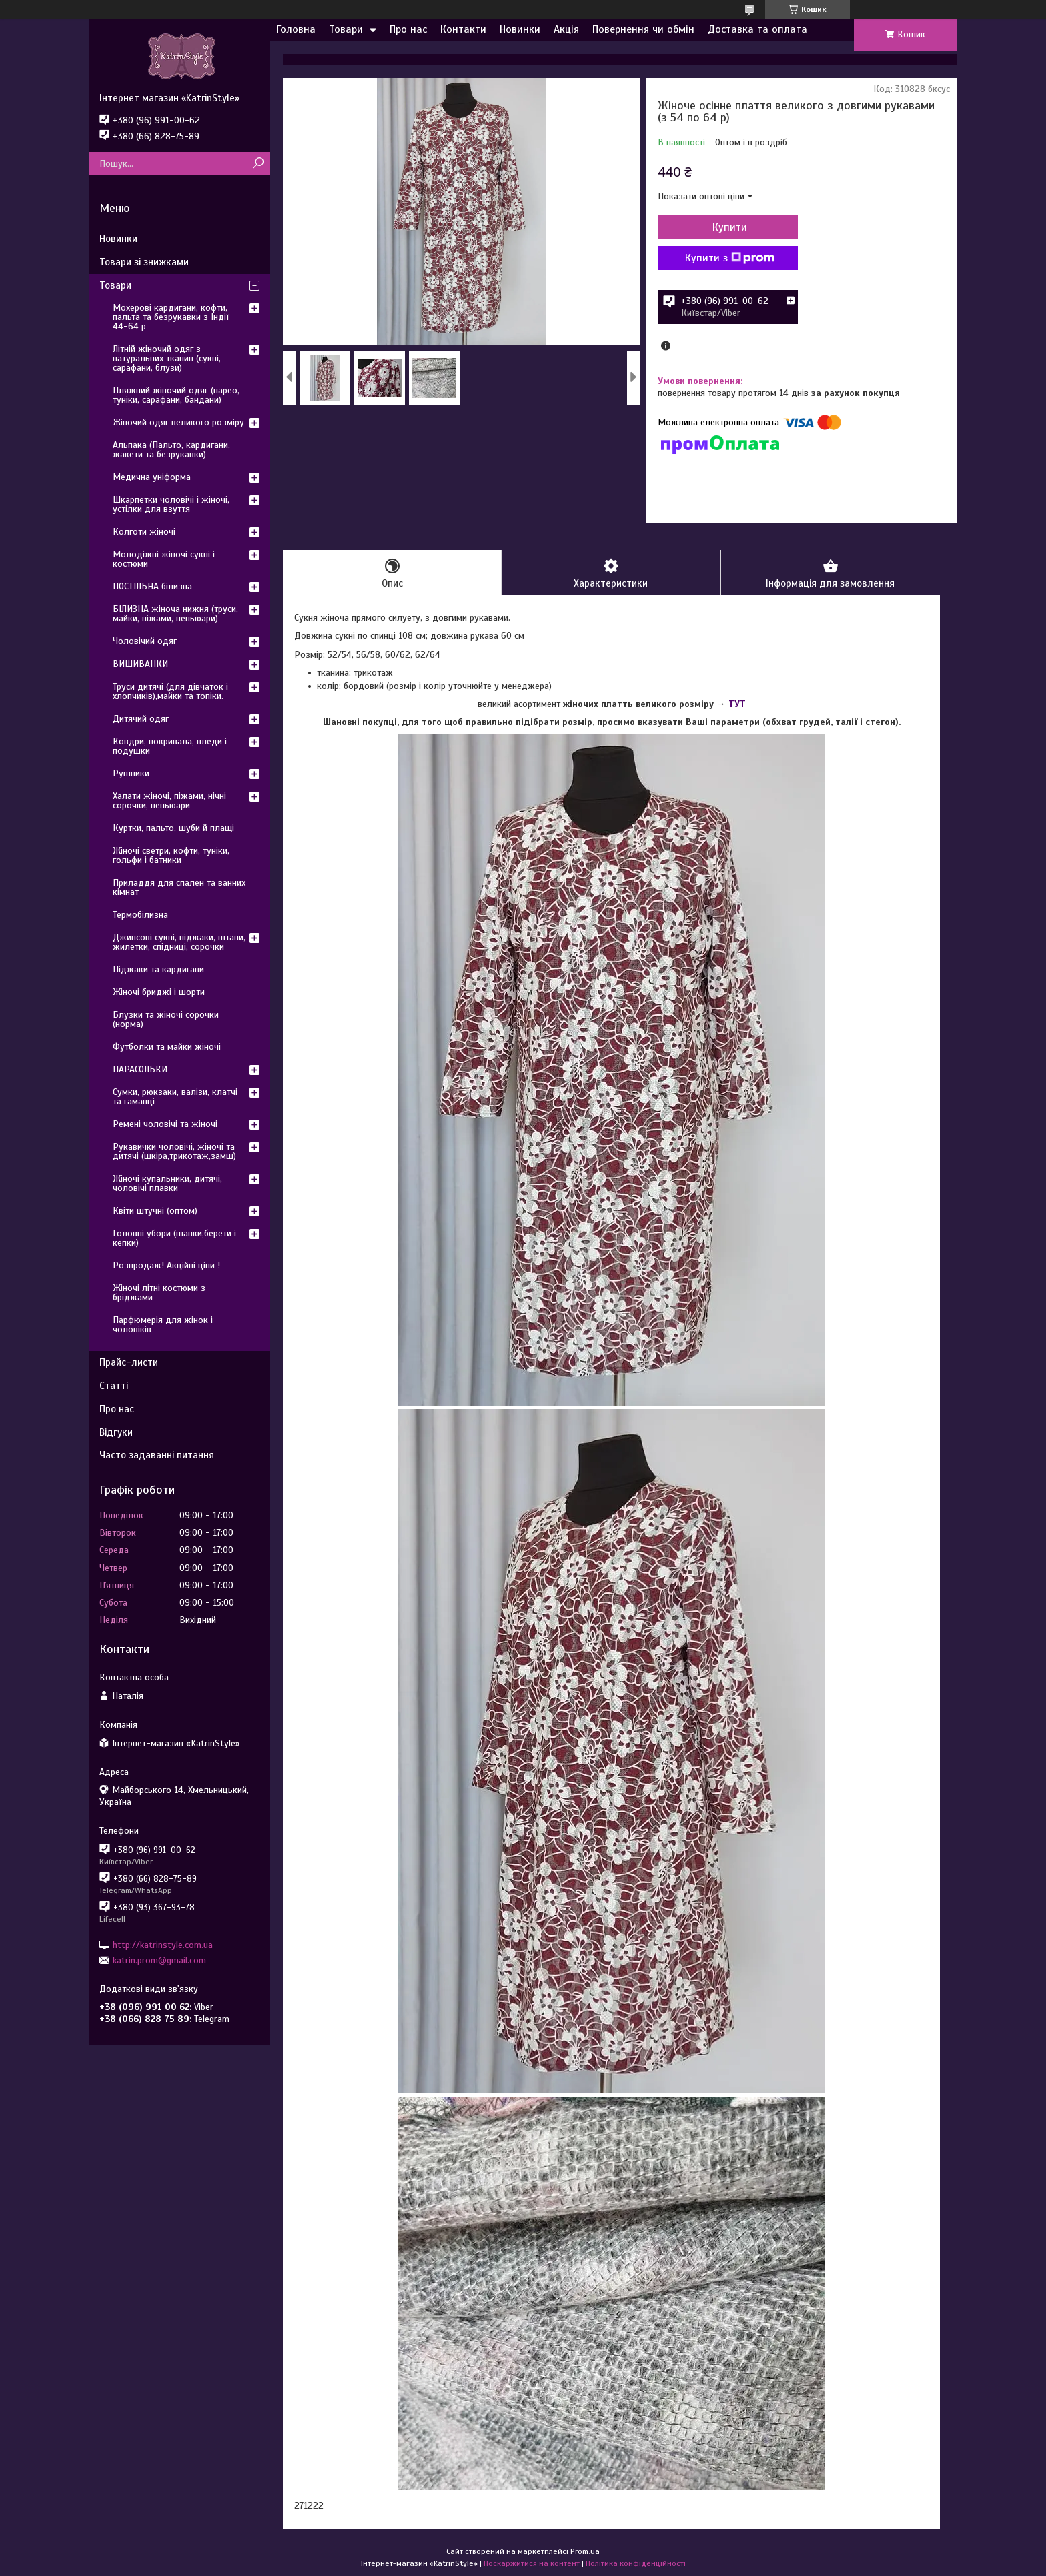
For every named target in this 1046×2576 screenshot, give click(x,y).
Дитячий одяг (141, 718)
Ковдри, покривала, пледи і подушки (170, 746)
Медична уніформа (152, 477)
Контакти (463, 29)
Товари (346, 29)
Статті (113, 1386)
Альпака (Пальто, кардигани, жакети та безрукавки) (171, 449)
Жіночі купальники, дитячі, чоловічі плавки (167, 1183)
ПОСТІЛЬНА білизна (152, 586)
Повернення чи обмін (643, 29)
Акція (566, 29)
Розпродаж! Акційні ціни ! (166, 1265)
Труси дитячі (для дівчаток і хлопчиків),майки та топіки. (170, 691)
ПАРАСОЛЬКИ (140, 1069)
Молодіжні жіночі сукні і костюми (164, 559)
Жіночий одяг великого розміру (178, 422)
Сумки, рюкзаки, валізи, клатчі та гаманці (175, 1096)
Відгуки (116, 1432)
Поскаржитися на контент (532, 2563)
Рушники (131, 773)
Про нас (408, 29)
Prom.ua (585, 2551)
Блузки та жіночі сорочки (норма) (166, 1019)
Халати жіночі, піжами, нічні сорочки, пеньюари (169, 800)
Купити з (729, 258)
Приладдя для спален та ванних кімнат (179, 887)
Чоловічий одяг (145, 641)
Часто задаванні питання (156, 1455)
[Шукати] (258, 163)
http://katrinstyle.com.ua (163, 1944)
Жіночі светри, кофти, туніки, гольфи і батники (171, 855)
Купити (729, 227)
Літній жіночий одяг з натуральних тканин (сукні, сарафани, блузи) (167, 358)
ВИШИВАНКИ (140, 664)
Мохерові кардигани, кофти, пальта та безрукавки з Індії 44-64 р (171, 317)
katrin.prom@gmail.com (159, 1960)
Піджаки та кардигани (158, 969)
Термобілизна (140, 914)
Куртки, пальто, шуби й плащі (173, 828)
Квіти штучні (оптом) (155, 1210)
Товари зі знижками (144, 262)
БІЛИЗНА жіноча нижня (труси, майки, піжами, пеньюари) (175, 613)
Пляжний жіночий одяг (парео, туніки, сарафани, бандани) (176, 395)
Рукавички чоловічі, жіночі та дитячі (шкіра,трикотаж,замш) (174, 1151)
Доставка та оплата (757, 29)
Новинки (520, 29)
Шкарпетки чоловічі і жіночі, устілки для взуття (171, 504)
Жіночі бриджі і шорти (159, 992)
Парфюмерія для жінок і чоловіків (163, 1324)
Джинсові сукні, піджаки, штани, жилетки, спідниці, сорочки (179, 942)
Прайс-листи (128, 1362)
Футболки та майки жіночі (167, 1046)
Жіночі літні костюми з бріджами (159, 1292)
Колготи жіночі (144, 531)
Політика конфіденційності (636, 2563)
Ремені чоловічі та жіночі (165, 1124)
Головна (296, 29)
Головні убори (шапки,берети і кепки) (174, 1238)
